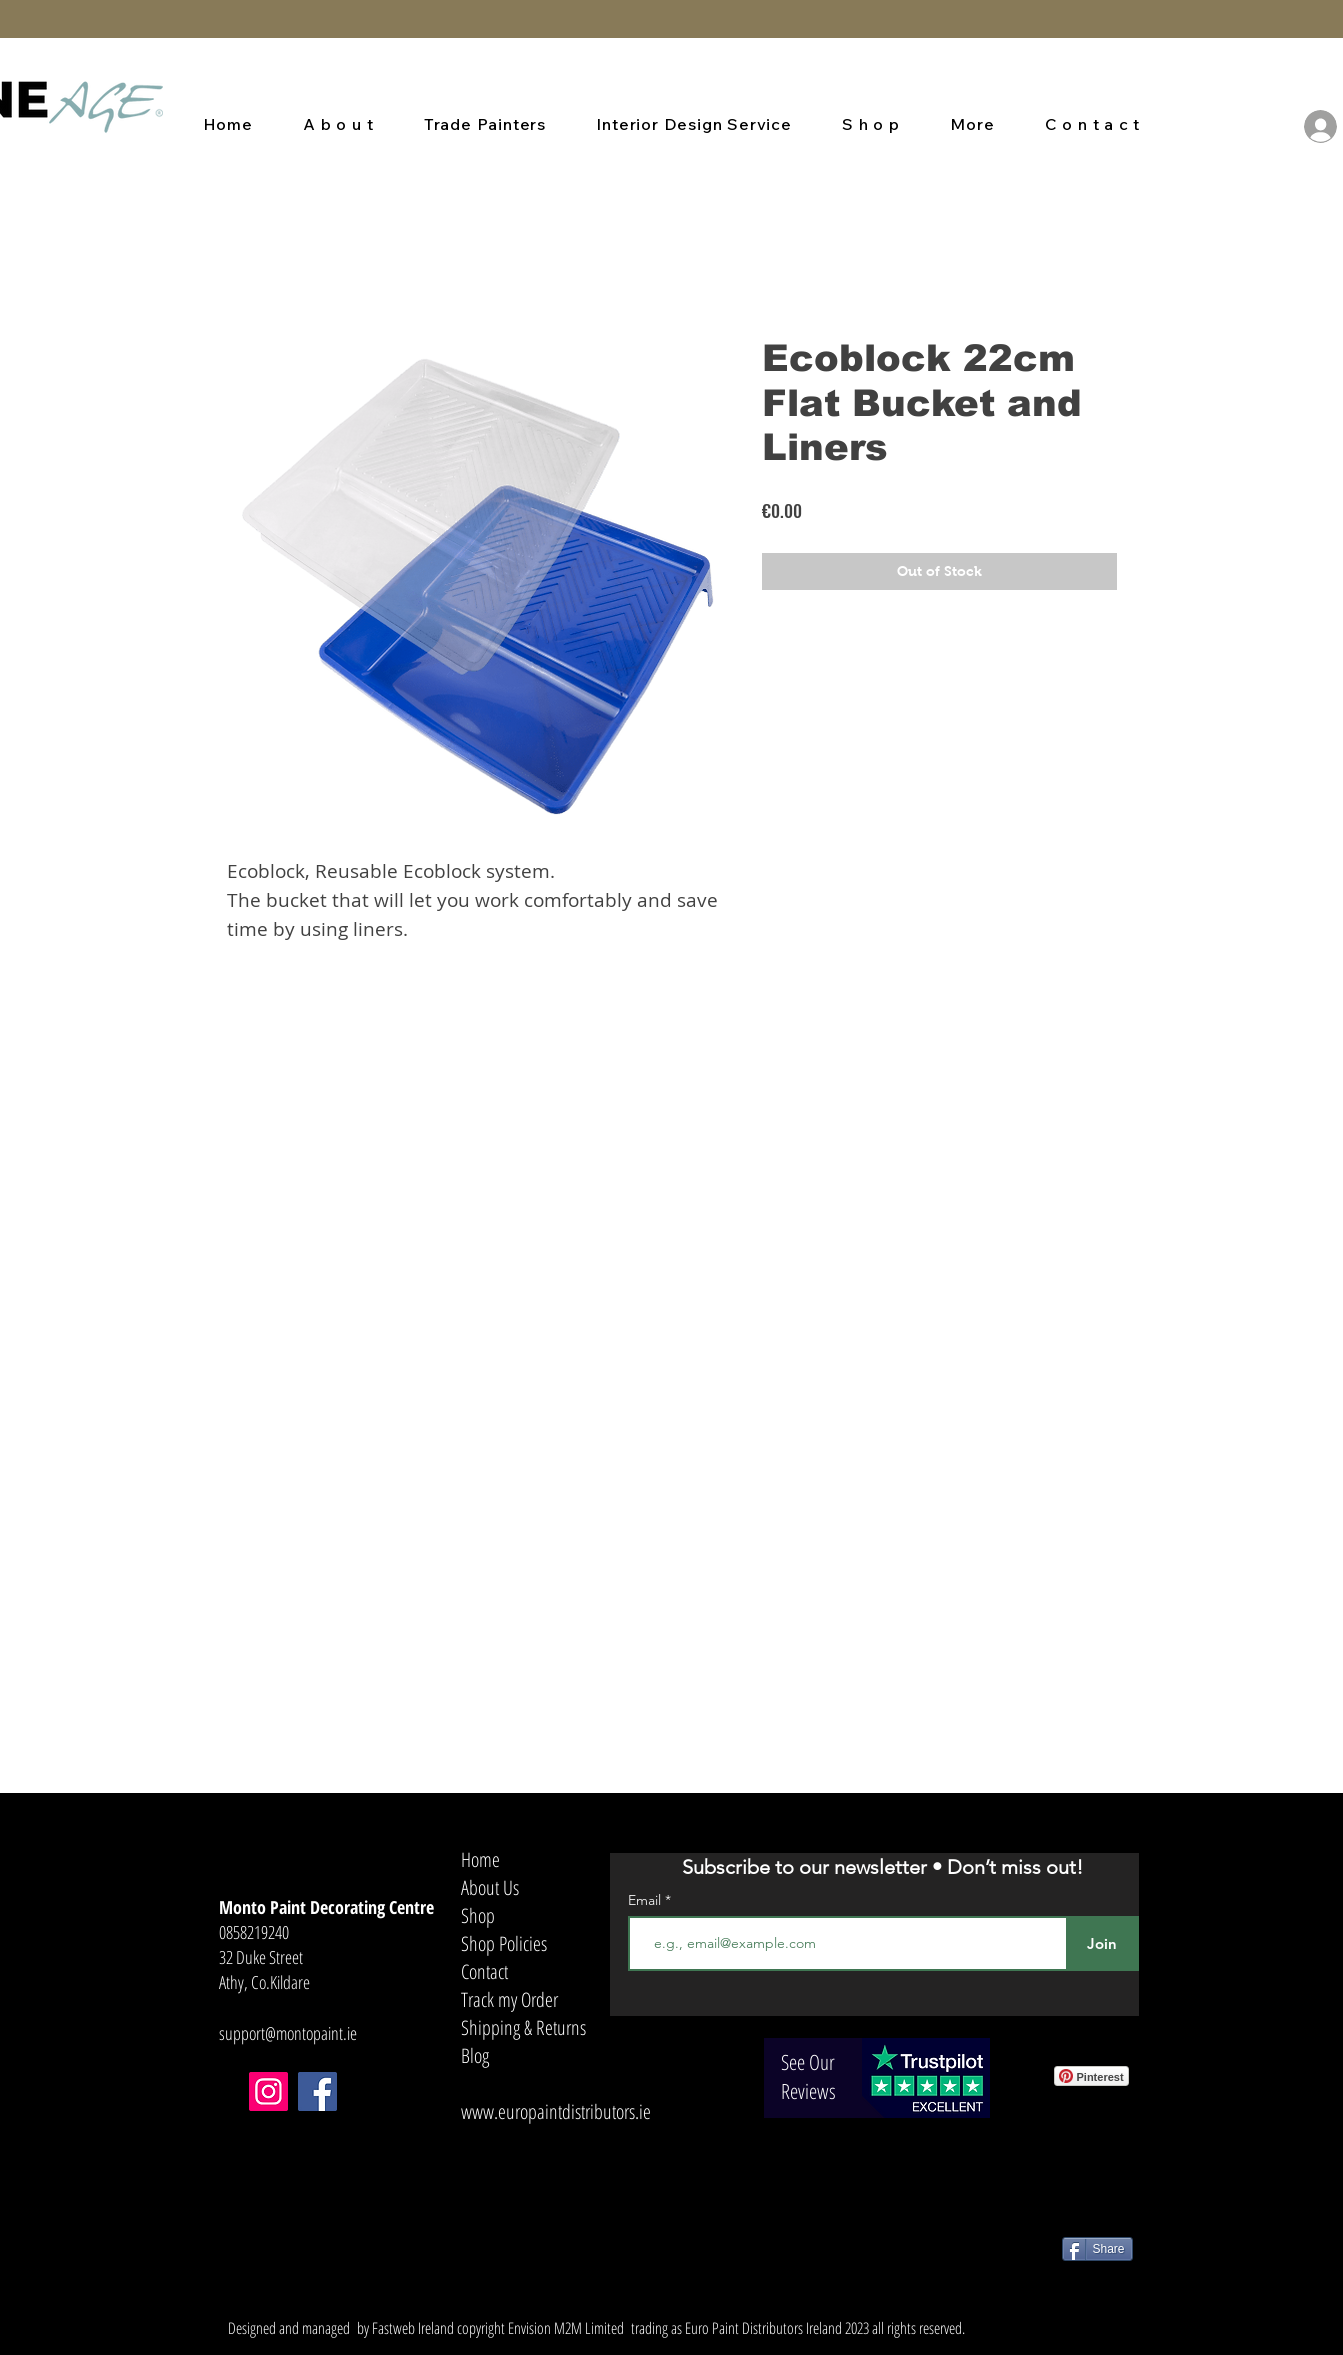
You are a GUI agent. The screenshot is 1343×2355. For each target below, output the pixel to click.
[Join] (1102, 1943)
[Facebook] (317, 2091)
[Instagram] (268, 2091)
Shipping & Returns (523, 2027)
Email (646, 1900)
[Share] (1097, 2249)
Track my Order (509, 1999)
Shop (478, 1915)
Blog (475, 2055)
